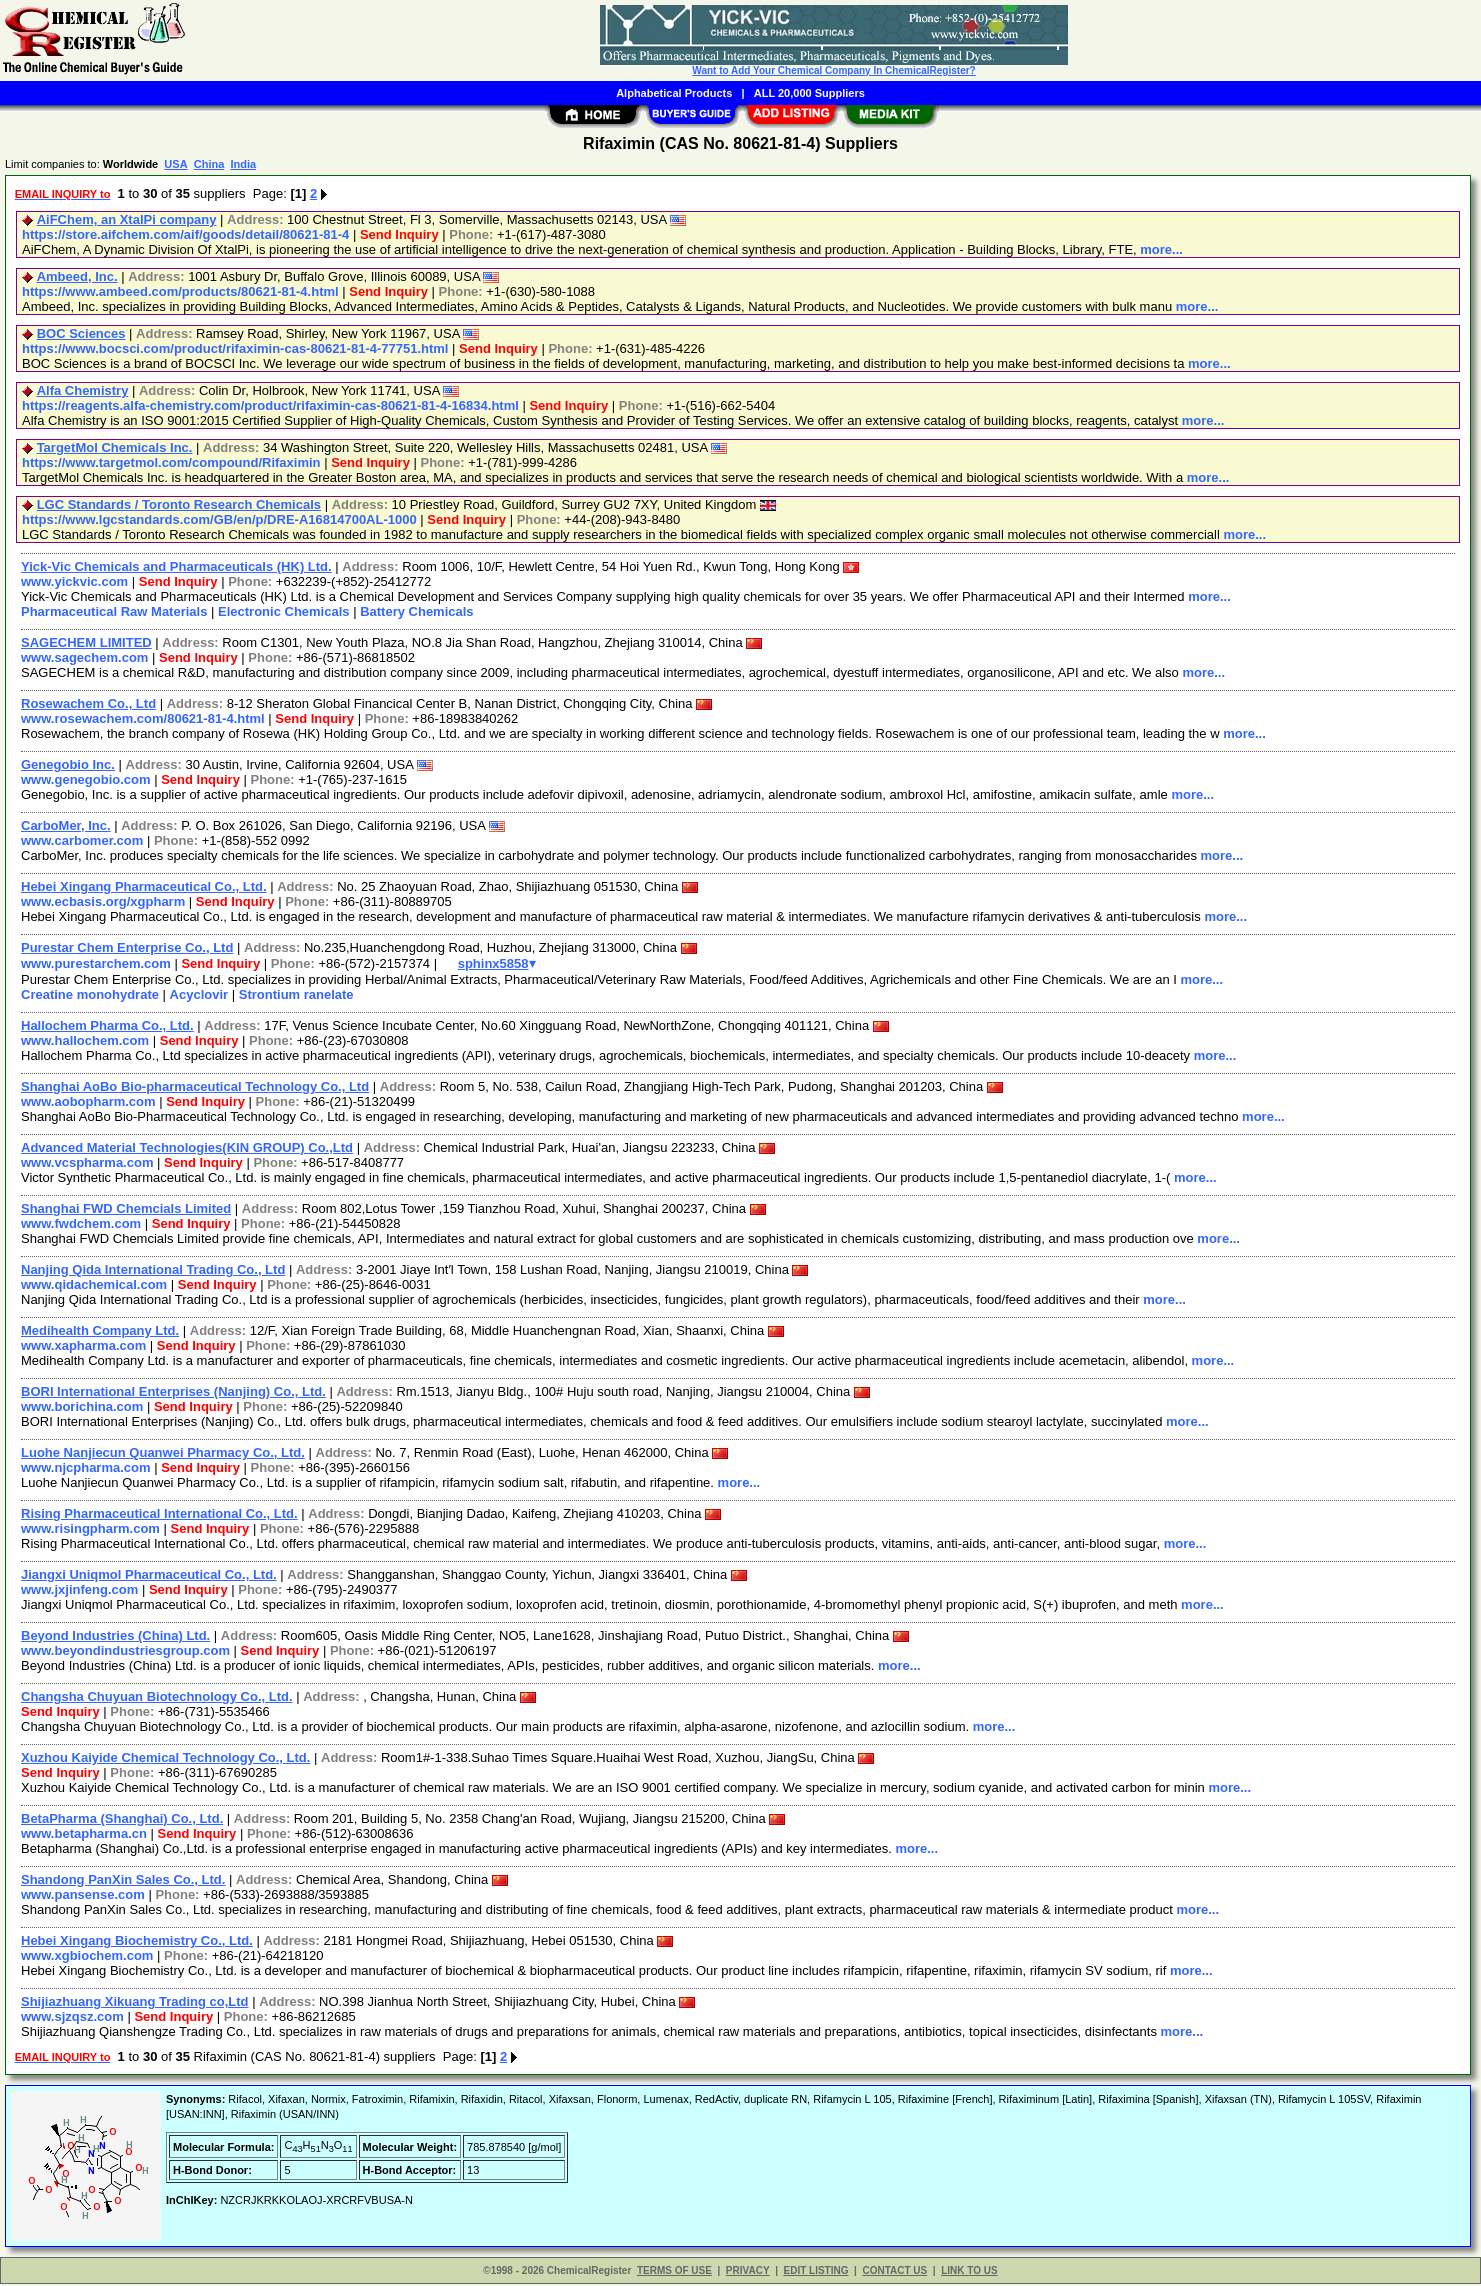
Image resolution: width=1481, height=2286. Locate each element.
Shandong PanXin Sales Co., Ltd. (123, 1881)
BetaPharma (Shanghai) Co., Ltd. (122, 1820)
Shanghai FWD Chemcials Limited (126, 1210)
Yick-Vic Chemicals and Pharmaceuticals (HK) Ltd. (176, 566)
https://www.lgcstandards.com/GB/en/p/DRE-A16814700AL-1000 (219, 519)
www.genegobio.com (86, 779)
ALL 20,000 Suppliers (809, 93)
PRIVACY (748, 2272)
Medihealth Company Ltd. (100, 1332)
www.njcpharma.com (86, 1469)
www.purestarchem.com (96, 965)
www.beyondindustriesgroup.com (125, 1652)
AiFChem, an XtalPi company (127, 219)
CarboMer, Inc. (66, 825)
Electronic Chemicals (284, 611)
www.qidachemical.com (94, 1286)
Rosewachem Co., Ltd (88, 703)
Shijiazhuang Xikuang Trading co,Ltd (135, 2003)
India (243, 164)
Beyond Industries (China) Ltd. (115, 1637)
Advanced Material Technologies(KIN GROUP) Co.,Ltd (187, 1149)
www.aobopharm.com (88, 1103)
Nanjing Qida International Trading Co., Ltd (153, 1271)
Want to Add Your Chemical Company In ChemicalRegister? (833, 70)
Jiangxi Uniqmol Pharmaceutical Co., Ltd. (149, 1576)
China (209, 164)
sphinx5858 (489, 965)
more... (1161, 249)
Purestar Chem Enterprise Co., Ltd (127, 947)
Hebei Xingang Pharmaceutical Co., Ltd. (144, 886)
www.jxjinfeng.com (79, 1591)
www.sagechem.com (84, 657)
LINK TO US (969, 2272)
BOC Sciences (81, 333)
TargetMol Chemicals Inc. (115, 447)
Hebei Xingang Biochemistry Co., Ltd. (137, 1942)
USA (175, 164)
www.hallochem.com (85, 1042)
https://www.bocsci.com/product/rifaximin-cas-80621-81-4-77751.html (235, 348)
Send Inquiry (399, 234)
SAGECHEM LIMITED (86, 642)
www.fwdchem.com (81, 1225)
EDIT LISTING (816, 2272)
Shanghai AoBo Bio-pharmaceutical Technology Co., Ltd (195, 1088)
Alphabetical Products (674, 93)
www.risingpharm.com (90, 1530)
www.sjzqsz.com (72, 2018)
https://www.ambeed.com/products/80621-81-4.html (180, 291)
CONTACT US (894, 2272)
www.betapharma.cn (84, 1835)
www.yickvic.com (74, 581)
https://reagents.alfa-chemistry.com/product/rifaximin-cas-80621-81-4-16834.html (270, 405)
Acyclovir (199, 996)
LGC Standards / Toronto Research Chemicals (179, 504)
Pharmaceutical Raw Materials (114, 611)
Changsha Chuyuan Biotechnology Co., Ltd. (157, 1698)
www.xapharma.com (83, 1347)
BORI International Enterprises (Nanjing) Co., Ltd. (173, 1393)
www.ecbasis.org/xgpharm (103, 901)
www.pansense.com (83, 1896)
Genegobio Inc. (68, 764)
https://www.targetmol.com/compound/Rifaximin (171, 462)
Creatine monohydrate (90, 996)
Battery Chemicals (416, 611)
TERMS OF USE (674, 2272)
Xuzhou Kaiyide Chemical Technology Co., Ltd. (165, 1759)
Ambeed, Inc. (77, 276)
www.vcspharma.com (87, 1164)
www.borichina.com (82, 1408)
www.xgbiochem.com (87, 1957)
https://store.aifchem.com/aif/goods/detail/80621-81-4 (185, 234)
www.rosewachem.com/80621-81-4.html (143, 718)
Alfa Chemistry (83, 390)
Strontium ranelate (296, 996)
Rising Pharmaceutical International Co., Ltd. (159, 1515)
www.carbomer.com (82, 840)
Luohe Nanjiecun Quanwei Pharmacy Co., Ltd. (163, 1454)
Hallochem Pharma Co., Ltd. (107, 1027)
